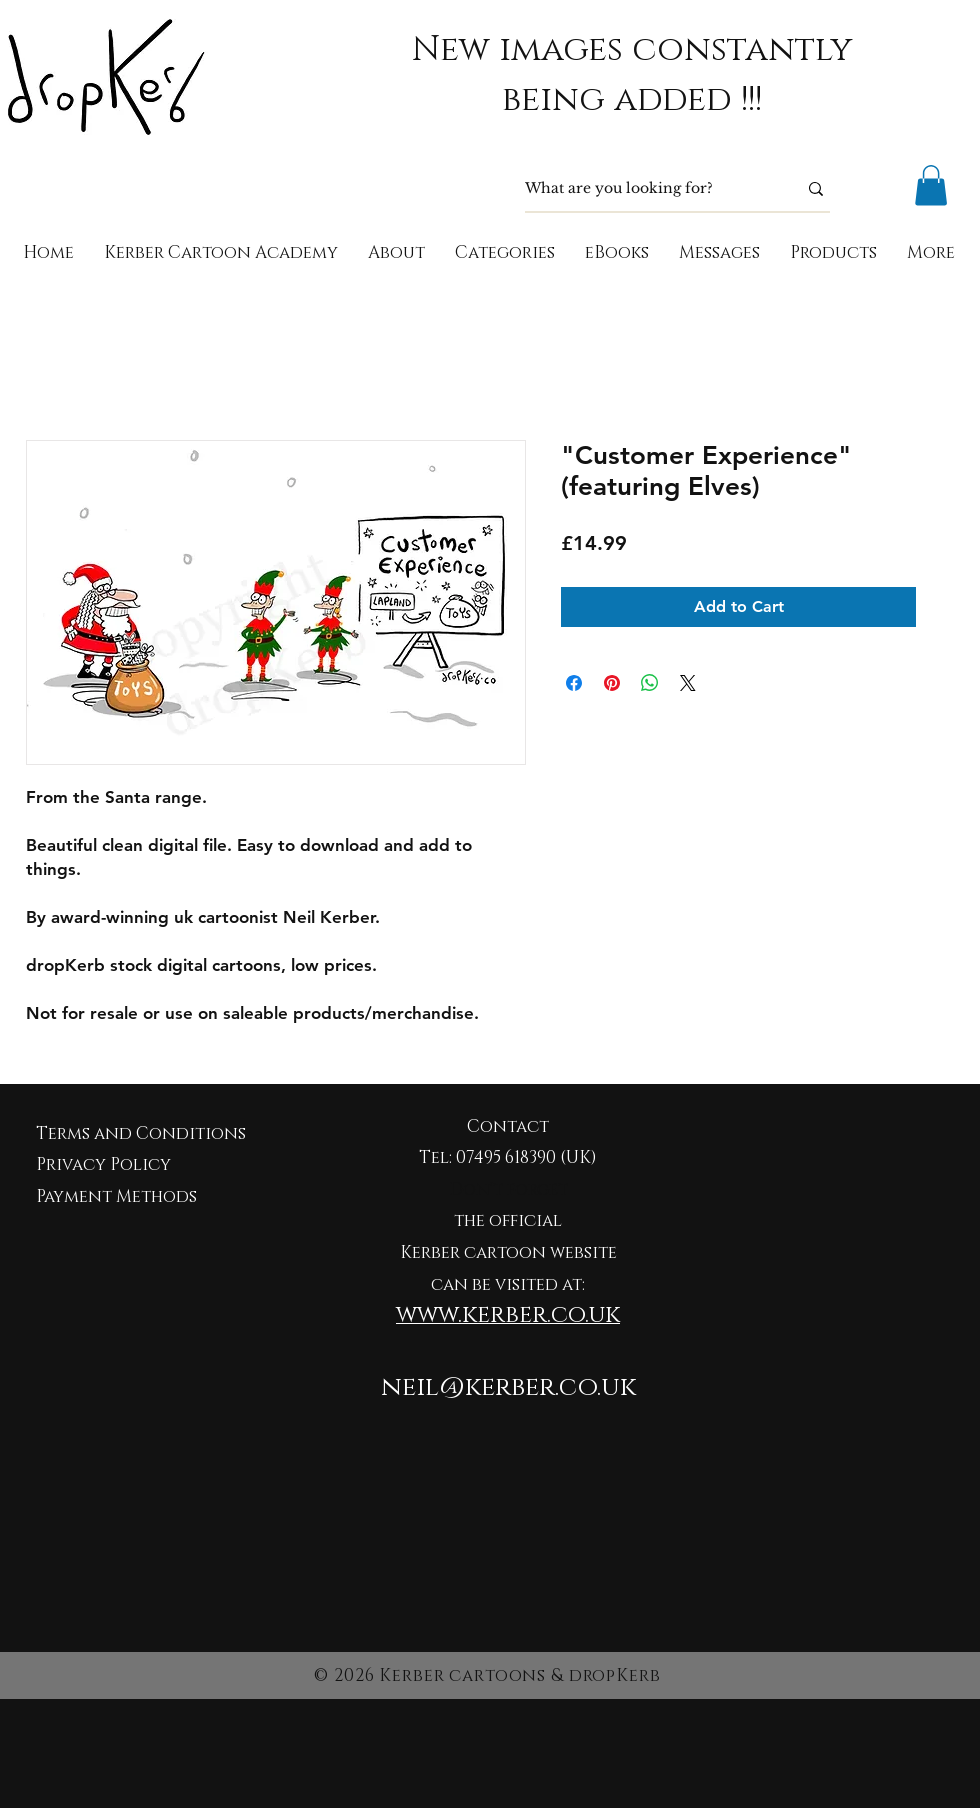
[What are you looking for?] (646, 189)
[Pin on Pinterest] (612, 683)
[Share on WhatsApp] (650, 683)
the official (508, 1220)
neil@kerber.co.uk (508, 1387)
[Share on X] (688, 683)
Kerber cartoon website (508, 1252)
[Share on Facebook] (574, 683)
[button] (931, 185)
